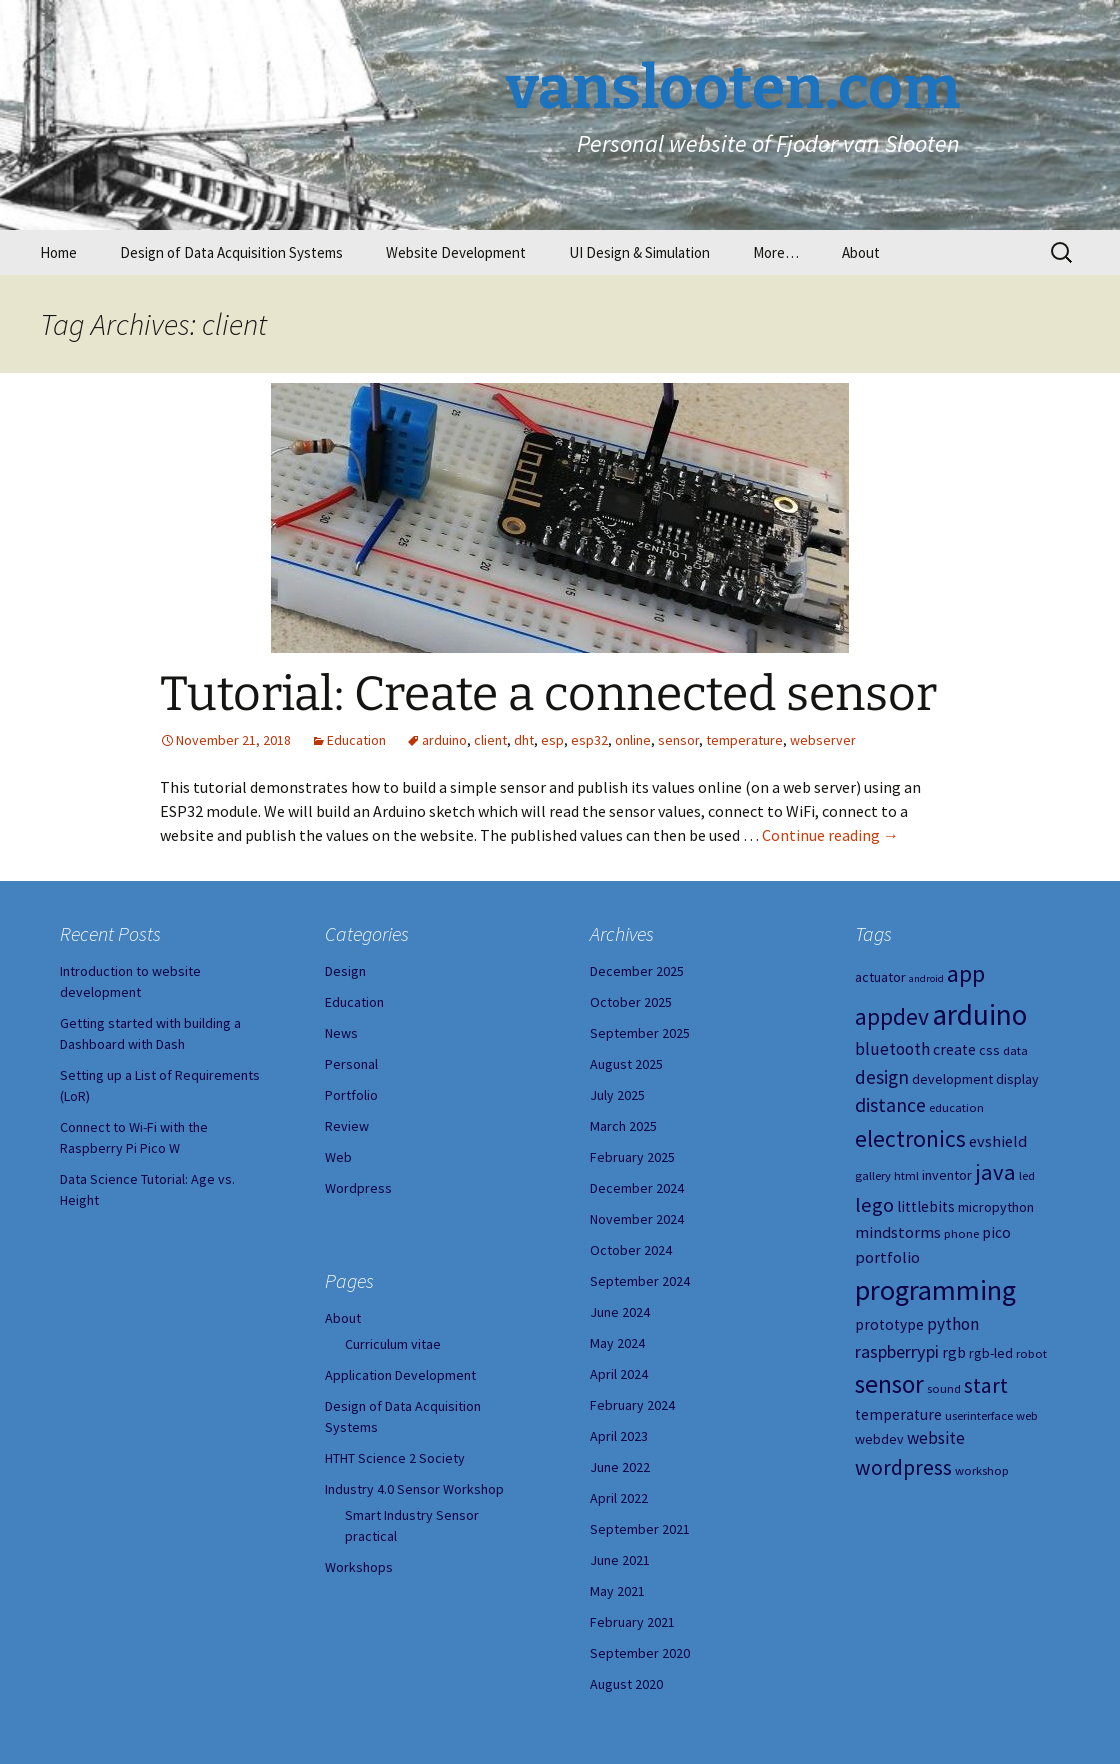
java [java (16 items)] (995, 1172)
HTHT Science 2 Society (395, 1458)
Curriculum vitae (393, 1344)
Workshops (359, 1567)
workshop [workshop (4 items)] (982, 1470)
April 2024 (619, 1374)
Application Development (400, 1375)
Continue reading (830, 835)
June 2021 (620, 1560)
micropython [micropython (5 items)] (996, 1207)
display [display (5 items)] (1017, 1079)
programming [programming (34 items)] (935, 1290)
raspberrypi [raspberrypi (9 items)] (897, 1351)
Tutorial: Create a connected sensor (548, 694)
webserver (823, 740)
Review (347, 1126)
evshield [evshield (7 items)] (998, 1141)
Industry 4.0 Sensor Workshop (414, 1489)
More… (776, 252)
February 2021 (632, 1622)
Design (345, 971)
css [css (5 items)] (989, 1050)
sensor (678, 740)
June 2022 (620, 1467)
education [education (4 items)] (956, 1107)
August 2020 (626, 1684)
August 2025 (626, 1064)
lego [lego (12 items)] (874, 1205)
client (490, 740)
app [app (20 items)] (966, 973)
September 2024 (640, 1281)
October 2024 (631, 1250)
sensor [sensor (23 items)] (889, 1384)
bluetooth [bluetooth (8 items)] (892, 1049)
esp (552, 740)
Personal (351, 1064)
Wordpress (358, 1188)
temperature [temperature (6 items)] (898, 1414)
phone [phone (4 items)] (961, 1233)
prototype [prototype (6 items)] (889, 1324)
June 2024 (620, 1312)
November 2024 (637, 1219)
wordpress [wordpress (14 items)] (903, 1467)
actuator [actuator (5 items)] (880, 977)
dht (524, 740)
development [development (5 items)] (952, 1079)
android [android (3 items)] (926, 978)
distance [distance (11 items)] (890, 1105)
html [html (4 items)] (906, 1175)
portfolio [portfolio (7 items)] (887, 1257)
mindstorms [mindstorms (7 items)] (898, 1232)
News (341, 1033)
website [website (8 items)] (936, 1438)
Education (356, 740)
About (861, 252)
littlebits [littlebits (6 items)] (926, 1206)
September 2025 (640, 1033)
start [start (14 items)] (986, 1385)
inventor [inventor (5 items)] (947, 1175)
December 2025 (637, 971)
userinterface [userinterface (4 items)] (979, 1415)
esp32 (589, 740)
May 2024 (617, 1343)
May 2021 (617, 1591)
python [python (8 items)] (953, 1324)
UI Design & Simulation (639, 252)
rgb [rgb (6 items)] (954, 1352)
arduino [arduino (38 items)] (979, 1014)
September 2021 (640, 1529)
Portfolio (351, 1095)
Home (58, 252)
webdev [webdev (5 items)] (879, 1439)
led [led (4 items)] (1027, 1175)
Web (338, 1157)
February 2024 (632, 1405)
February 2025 (632, 1157)
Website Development (456, 252)
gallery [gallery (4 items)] (873, 1175)
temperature (744, 740)
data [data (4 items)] (1015, 1050)
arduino (444, 740)
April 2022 (619, 1498)
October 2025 (631, 1002)
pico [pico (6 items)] (996, 1232)
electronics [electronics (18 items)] (910, 1138)
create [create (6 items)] (954, 1049)
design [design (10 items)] (882, 1077)
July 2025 (617, 1095)
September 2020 (640, 1653)
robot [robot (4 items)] (1031, 1353)
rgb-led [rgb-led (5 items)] (991, 1353)
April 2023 (619, 1436)
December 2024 (637, 1188)
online (633, 740)
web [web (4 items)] (1027, 1415)
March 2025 (623, 1126)
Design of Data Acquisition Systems (231, 252)
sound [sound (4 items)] (944, 1388)
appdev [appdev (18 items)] (892, 1016)
